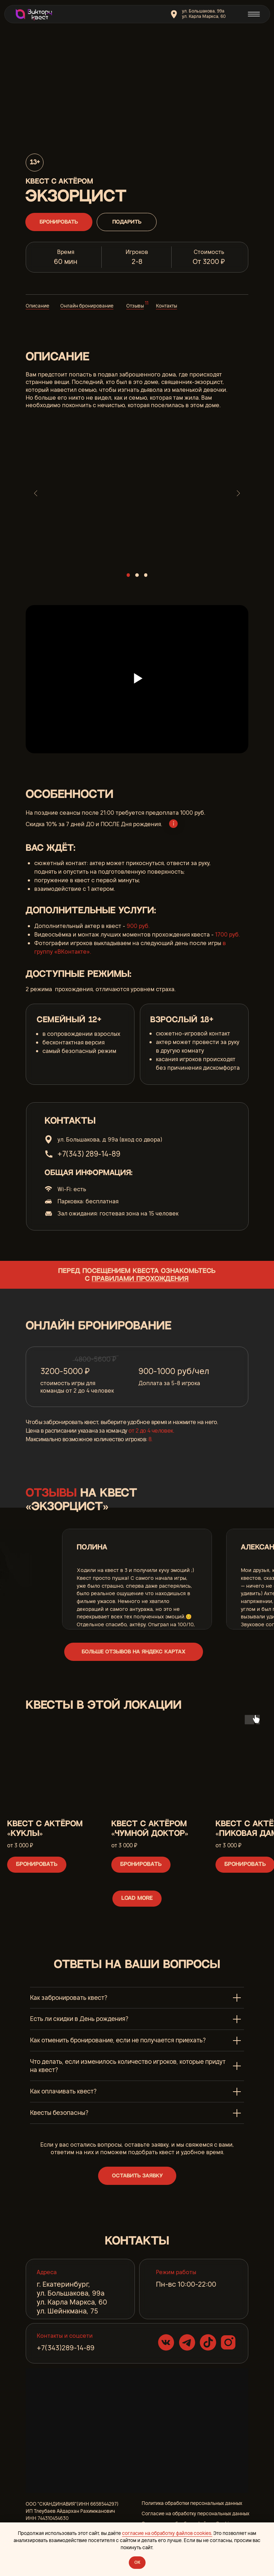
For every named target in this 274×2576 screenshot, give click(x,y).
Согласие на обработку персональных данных (195, 2513)
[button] (137, 2176)
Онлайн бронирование (86, 306)
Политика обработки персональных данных (192, 2503)
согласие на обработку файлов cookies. (167, 2533)
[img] (33, 13)
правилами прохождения (140, 1279)
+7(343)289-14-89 (66, 2347)
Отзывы (135, 306)
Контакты (166, 306)
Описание (37, 306)
